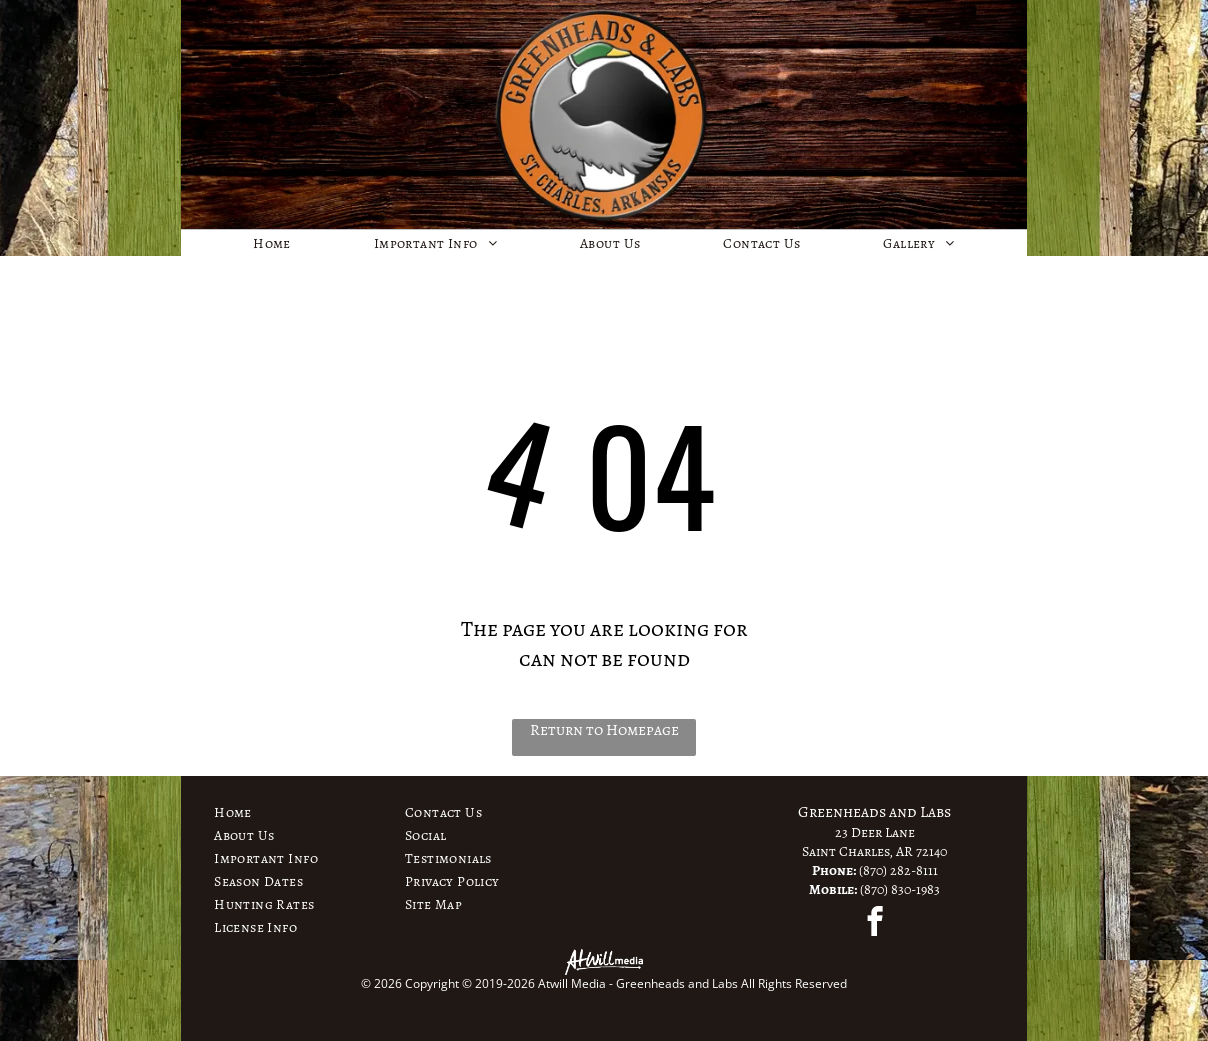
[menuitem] (272, 243)
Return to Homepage (604, 730)
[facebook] (874, 924)
